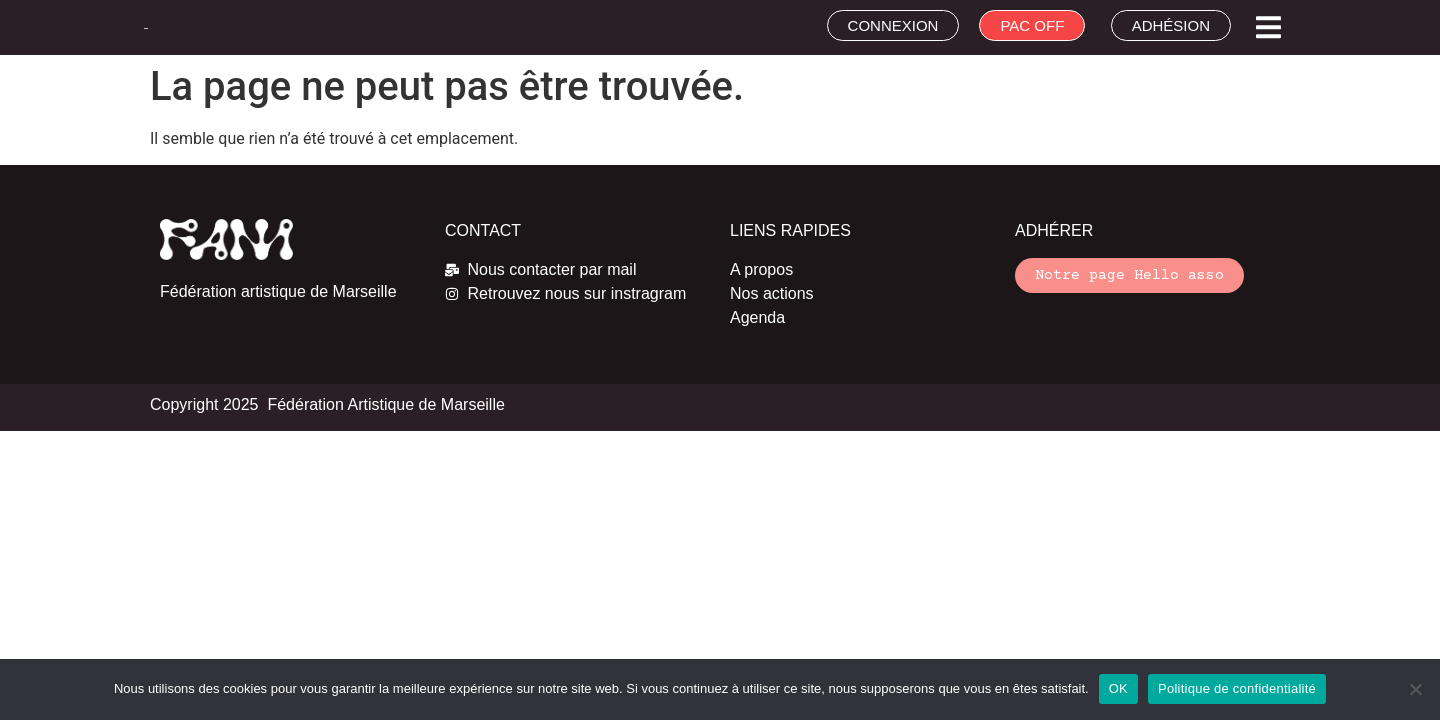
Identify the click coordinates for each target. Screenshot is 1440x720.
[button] (1268, 27)
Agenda (757, 317)
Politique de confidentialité (1237, 688)
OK (1118, 688)
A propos (761, 269)
